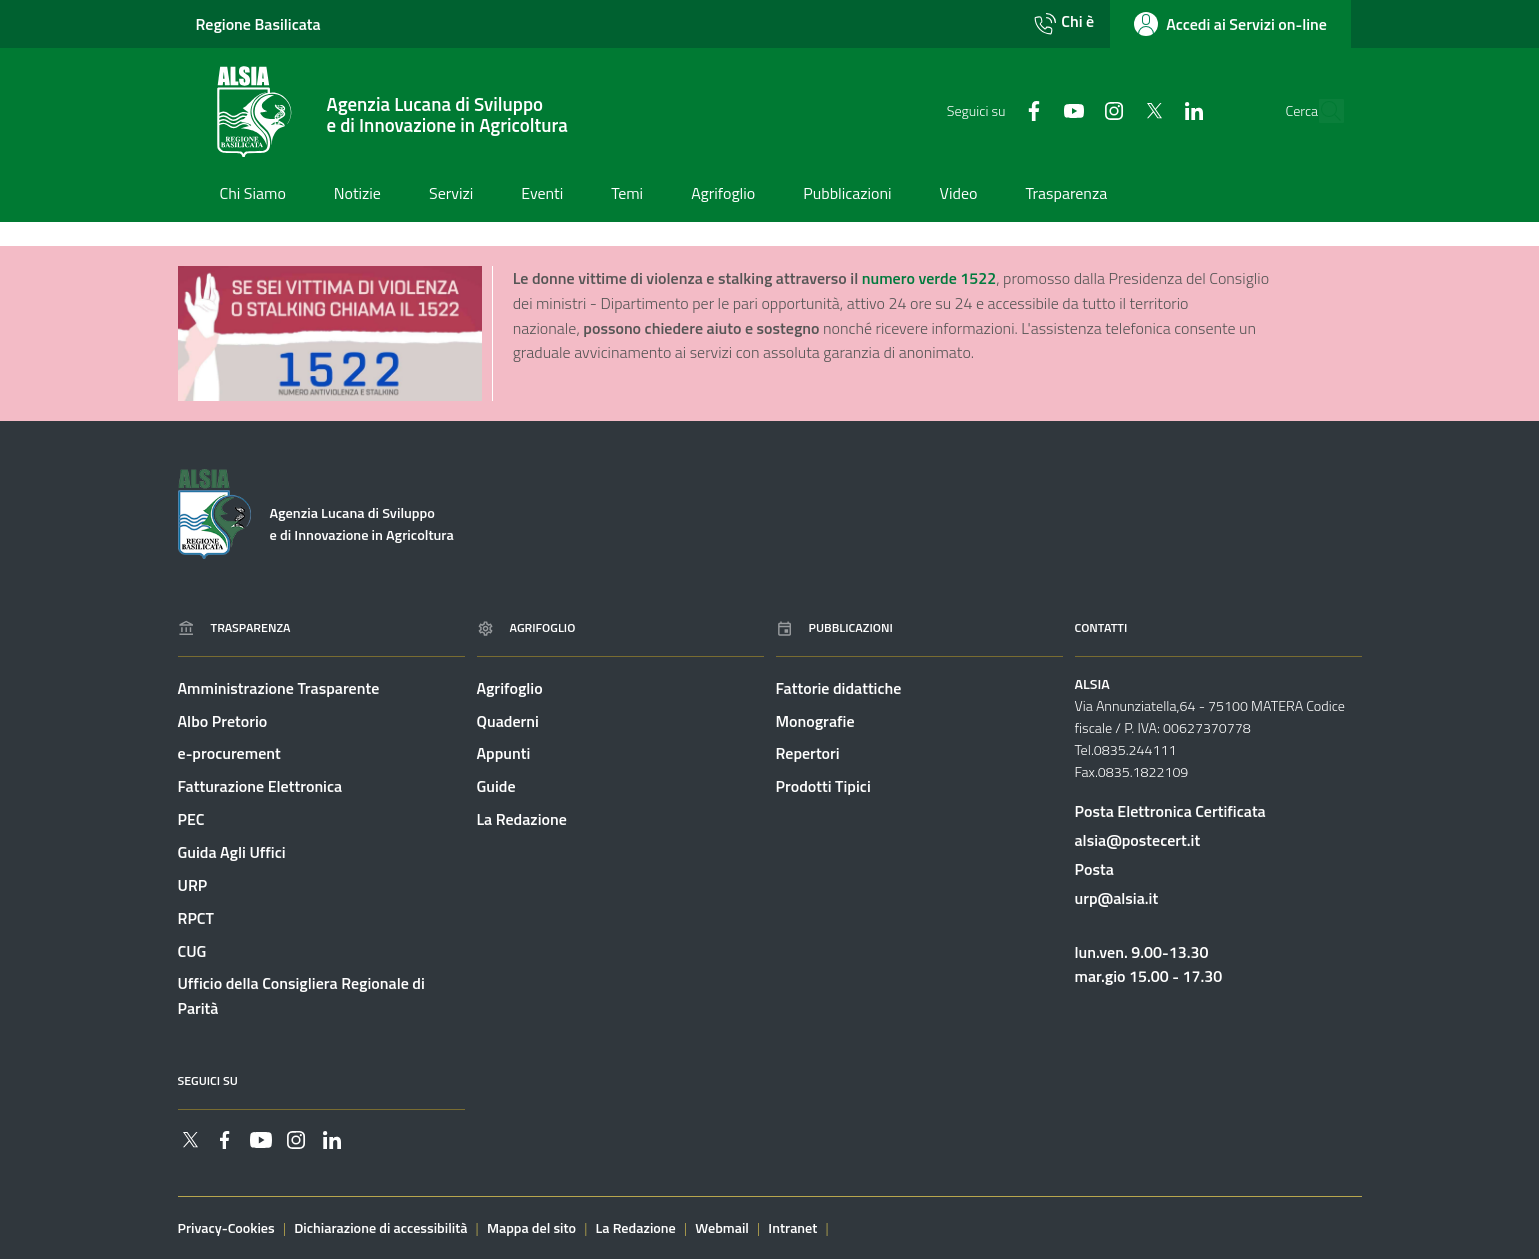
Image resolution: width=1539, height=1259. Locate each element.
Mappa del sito (531, 1228)
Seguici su (208, 1080)
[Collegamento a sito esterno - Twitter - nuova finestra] (1112, 110)
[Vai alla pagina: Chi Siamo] (253, 195)
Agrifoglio (510, 688)
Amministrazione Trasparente (279, 688)
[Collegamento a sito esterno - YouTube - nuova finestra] (1032, 110)
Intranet (792, 1228)
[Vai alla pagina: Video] (959, 195)
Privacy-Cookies (226, 1228)
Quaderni (508, 721)
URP (193, 885)
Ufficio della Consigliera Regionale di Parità (301, 996)
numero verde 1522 (929, 278)
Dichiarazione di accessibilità (380, 1228)
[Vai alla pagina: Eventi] (542, 195)
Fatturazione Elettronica (260, 786)
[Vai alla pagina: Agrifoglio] (723, 195)
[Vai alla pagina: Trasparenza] (1066, 195)
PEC (191, 819)
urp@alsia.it (1117, 898)
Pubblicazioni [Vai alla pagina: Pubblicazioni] (834, 627)
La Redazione (522, 819)
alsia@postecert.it (1138, 840)
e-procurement (229, 754)
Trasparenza (234, 627)
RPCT (196, 918)
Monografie (815, 721)
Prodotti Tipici (823, 786)
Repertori (808, 754)
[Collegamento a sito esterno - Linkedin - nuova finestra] (1152, 110)
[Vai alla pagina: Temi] (627, 195)
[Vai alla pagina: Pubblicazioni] (847, 195)
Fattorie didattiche (839, 688)
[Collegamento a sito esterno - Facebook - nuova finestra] (992, 110)
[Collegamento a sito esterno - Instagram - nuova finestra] (1072, 110)
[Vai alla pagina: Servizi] (451, 195)
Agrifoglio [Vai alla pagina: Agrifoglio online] (526, 627)
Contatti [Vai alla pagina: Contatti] (1101, 627)
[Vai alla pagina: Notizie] (357, 195)
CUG (192, 951)
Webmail (722, 1228)
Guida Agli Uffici (232, 852)
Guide (496, 786)
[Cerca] (1322, 111)
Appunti (504, 754)
